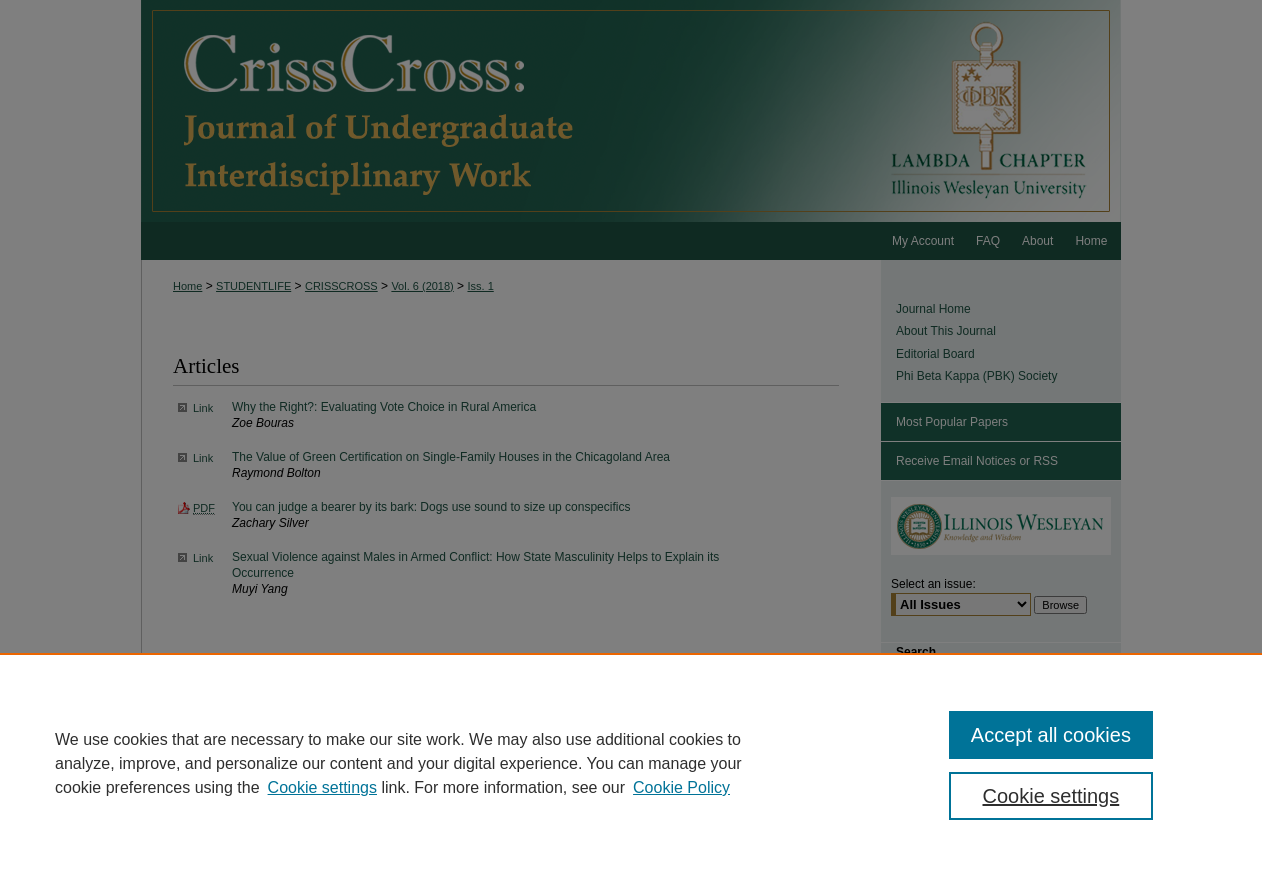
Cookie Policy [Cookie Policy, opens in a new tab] (681, 787)
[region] (631, 763)
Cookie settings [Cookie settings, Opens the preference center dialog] (1051, 796)
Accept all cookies (1051, 735)
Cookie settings (322, 787)
